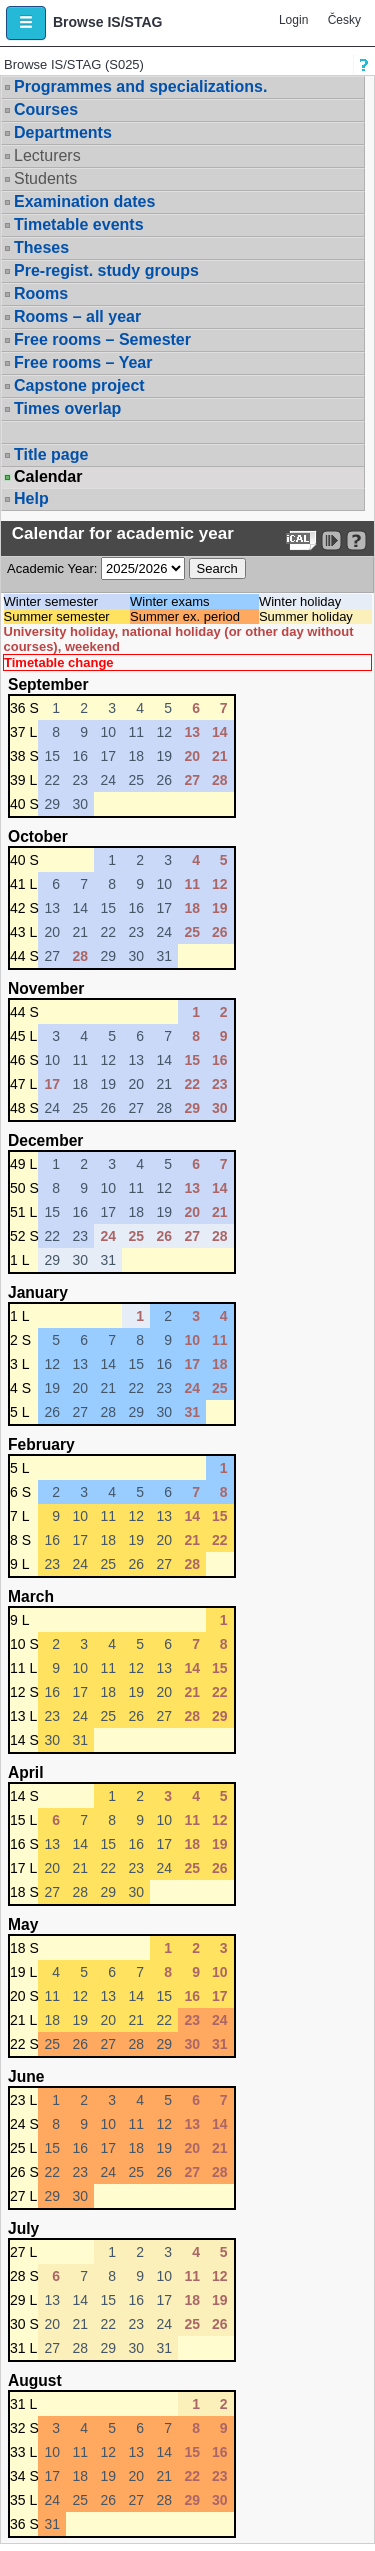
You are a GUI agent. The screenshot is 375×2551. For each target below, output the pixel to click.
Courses (46, 109)
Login (293, 20)
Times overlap (67, 408)
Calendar (48, 477)
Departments (63, 132)
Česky (344, 20)
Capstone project (79, 385)
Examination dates (84, 201)
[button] (26, 23)
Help (31, 498)
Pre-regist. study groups (106, 270)
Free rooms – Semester (102, 339)
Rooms (41, 293)
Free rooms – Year (83, 362)
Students (45, 178)
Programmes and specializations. (140, 86)
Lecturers (47, 155)
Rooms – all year (77, 316)
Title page (51, 454)
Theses (41, 247)
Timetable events (79, 224)
